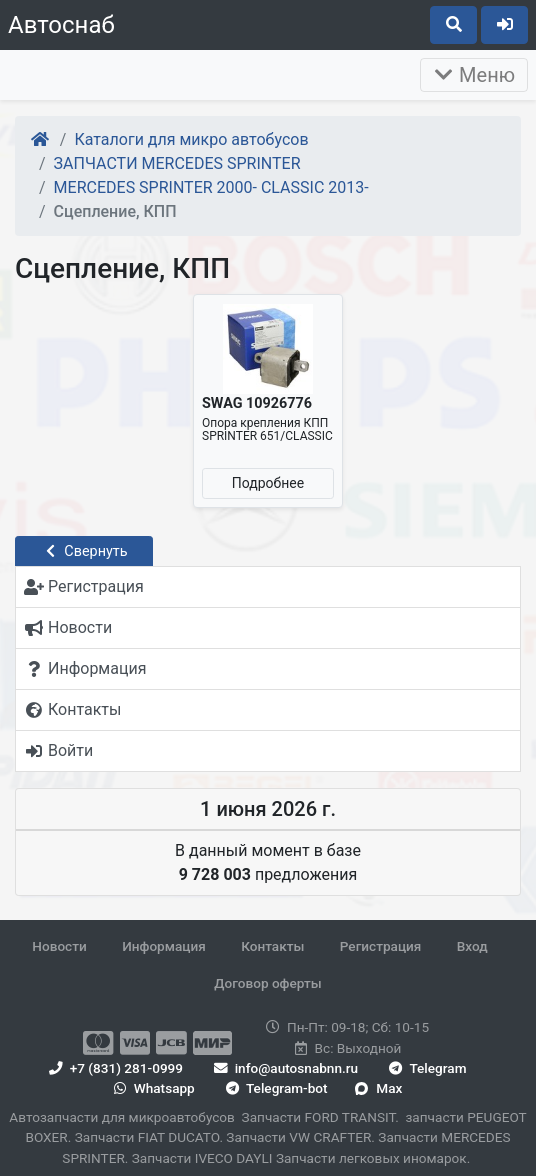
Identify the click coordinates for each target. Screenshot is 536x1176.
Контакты (272, 946)
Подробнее (268, 483)
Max (378, 1088)
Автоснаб (61, 25)
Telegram (426, 1068)
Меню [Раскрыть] (474, 75)
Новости (59, 946)
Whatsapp (152, 1088)
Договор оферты (267, 983)
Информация (164, 946)
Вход (472, 946)
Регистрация (381, 946)
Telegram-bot (274, 1088)
